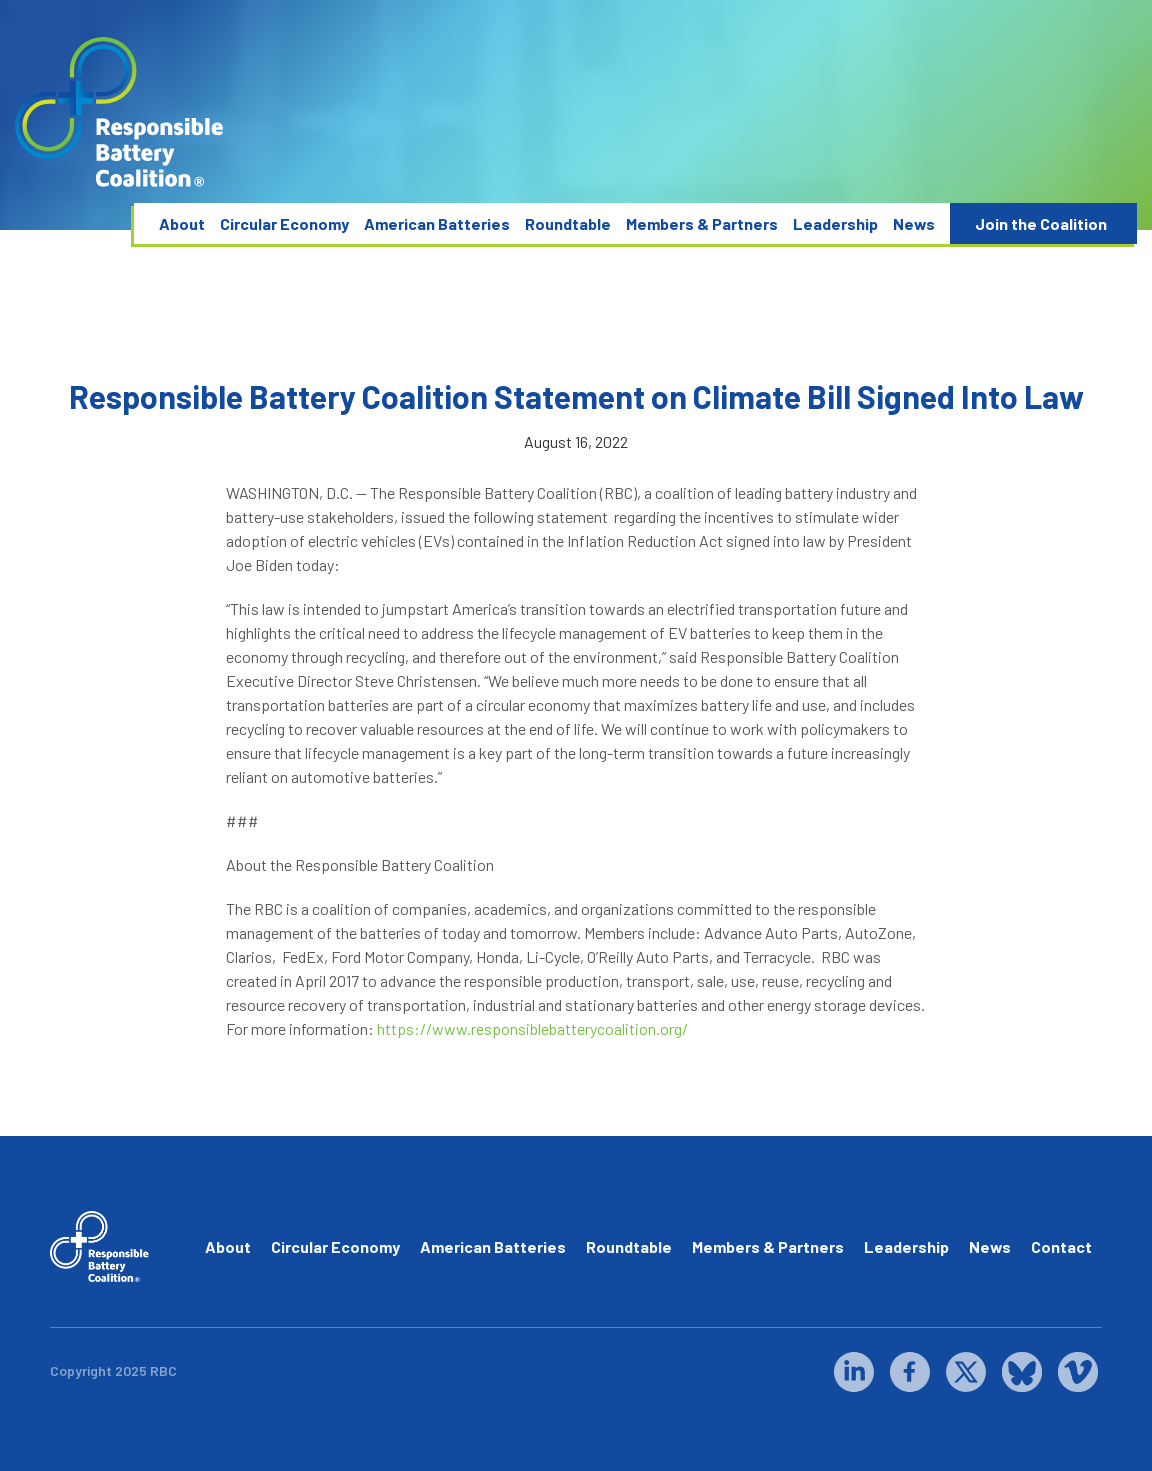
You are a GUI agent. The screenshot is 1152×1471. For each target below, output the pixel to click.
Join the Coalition (1041, 223)
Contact (1061, 1246)
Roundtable (568, 223)
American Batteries (437, 223)
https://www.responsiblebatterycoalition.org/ (531, 1028)
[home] (120, 112)
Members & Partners (702, 223)
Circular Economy (284, 223)
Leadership (835, 223)
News (914, 223)
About (182, 223)
